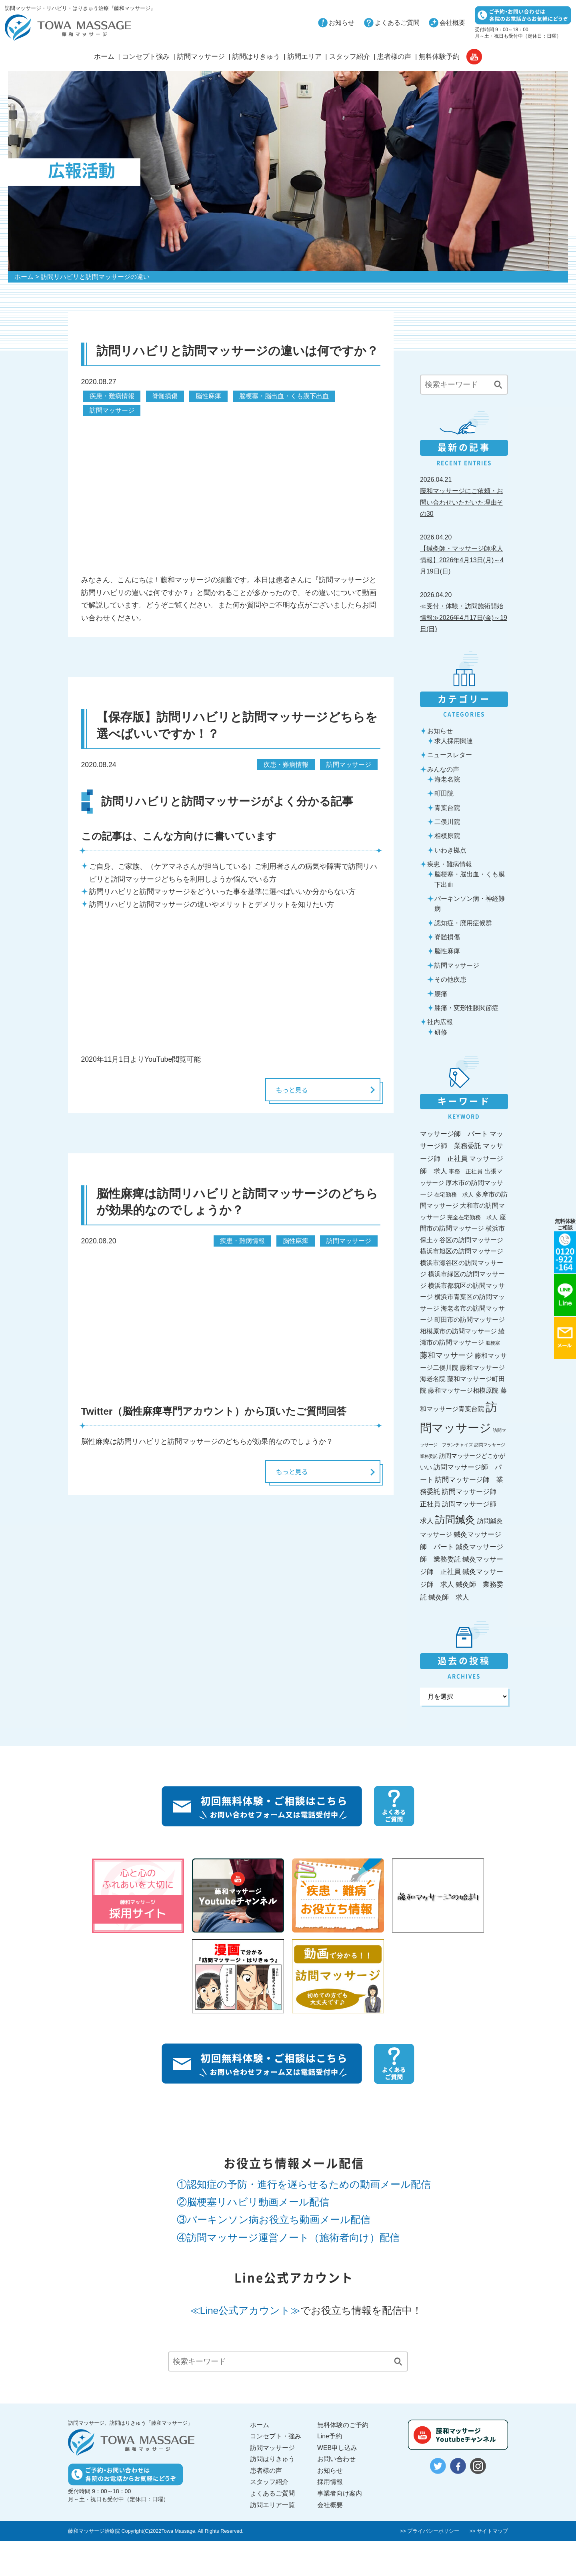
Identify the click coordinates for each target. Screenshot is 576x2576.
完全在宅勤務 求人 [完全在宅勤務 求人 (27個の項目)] (472, 1217)
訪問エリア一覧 (272, 2505)
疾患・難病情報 (112, 396)
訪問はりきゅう (256, 56)
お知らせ (341, 22)
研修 (440, 1032)
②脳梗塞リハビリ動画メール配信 (253, 2202)
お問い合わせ (336, 2459)
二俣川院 (447, 821)
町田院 (444, 793)
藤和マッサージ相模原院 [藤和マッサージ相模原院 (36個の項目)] (463, 1390)
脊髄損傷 (165, 396)
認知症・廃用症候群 (463, 923)
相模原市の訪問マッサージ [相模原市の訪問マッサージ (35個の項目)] (458, 1331)
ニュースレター (449, 755)
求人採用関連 (453, 741)
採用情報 (330, 2481)
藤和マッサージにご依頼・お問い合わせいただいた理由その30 (461, 502)
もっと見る (287, 1089)
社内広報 (440, 1021)
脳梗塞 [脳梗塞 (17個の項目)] (493, 1342)
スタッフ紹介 (349, 56)
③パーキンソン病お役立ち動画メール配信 (273, 2219)
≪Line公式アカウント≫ (245, 2310)
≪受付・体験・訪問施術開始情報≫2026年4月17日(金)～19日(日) (463, 617)
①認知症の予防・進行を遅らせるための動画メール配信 (304, 2184)
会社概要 (452, 22)
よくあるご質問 (397, 22)
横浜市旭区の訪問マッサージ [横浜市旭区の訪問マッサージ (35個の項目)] (461, 1251)
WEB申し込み (337, 2447)
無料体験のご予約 (342, 2425)
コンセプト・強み (275, 2436)
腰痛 (440, 993)
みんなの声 (443, 769)
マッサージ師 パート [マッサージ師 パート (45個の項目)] (454, 1134)
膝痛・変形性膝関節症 (466, 1007)
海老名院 (447, 779)
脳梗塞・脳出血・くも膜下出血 (284, 396)
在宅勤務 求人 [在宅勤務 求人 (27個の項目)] (454, 1194)
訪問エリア (305, 56)
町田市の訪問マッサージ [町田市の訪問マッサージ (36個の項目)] (469, 1319)
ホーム (104, 56)
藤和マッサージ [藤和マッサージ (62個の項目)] (446, 1355)
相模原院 (447, 835)
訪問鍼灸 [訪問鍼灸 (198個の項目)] (455, 1519)
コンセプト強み (146, 56)
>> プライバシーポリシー (429, 2531)
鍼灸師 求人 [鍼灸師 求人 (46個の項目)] (448, 1597)
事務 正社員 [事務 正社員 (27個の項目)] (465, 1171)
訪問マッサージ (201, 56)
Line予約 (329, 2436)
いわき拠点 (450, 850)
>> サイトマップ (489, 2531)
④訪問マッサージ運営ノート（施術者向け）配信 (288, 2237)
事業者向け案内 (339, 2493)
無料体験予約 (439, 56)
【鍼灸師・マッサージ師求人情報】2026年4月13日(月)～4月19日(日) (462, 560)
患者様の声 (394, 56)
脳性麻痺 (208, 396)
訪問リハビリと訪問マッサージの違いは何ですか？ (237, 350)
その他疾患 (450, 979)
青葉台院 (447, 807)
